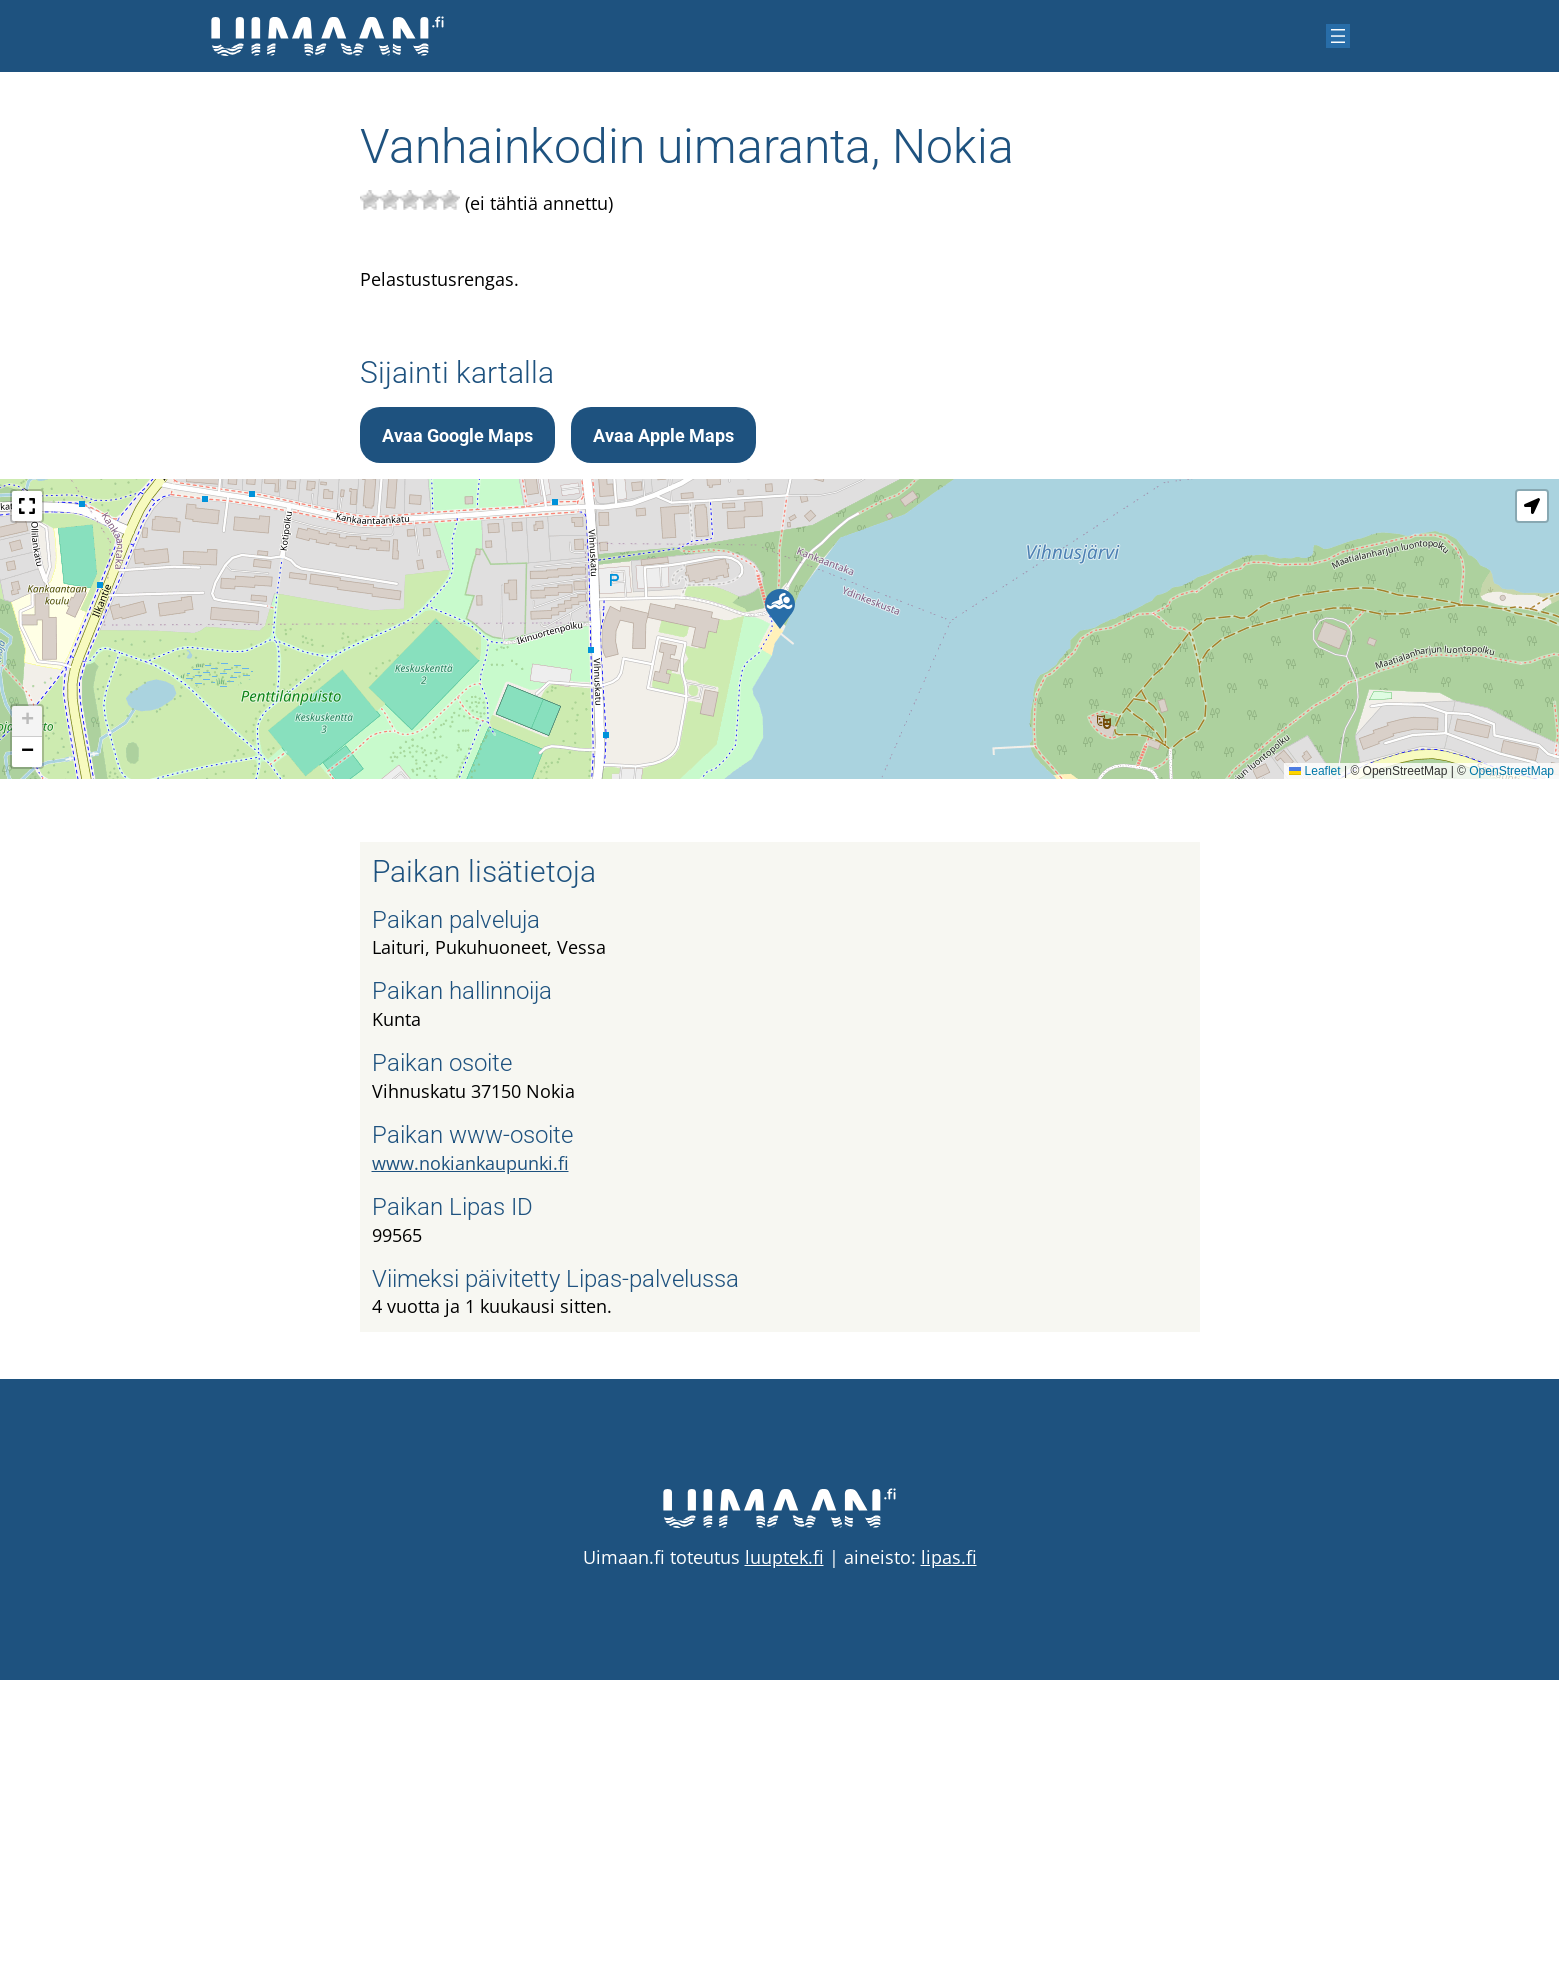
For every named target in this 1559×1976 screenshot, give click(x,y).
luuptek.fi (784, 1853)
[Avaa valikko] (1338, 36)
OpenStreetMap (1511, 1067)
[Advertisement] (780, 449)
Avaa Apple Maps (663, 731)
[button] (780, 905)
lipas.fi (949, 1853)
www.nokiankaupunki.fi (470, 1459)
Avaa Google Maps (457, 731)
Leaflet (1314, 1067)
